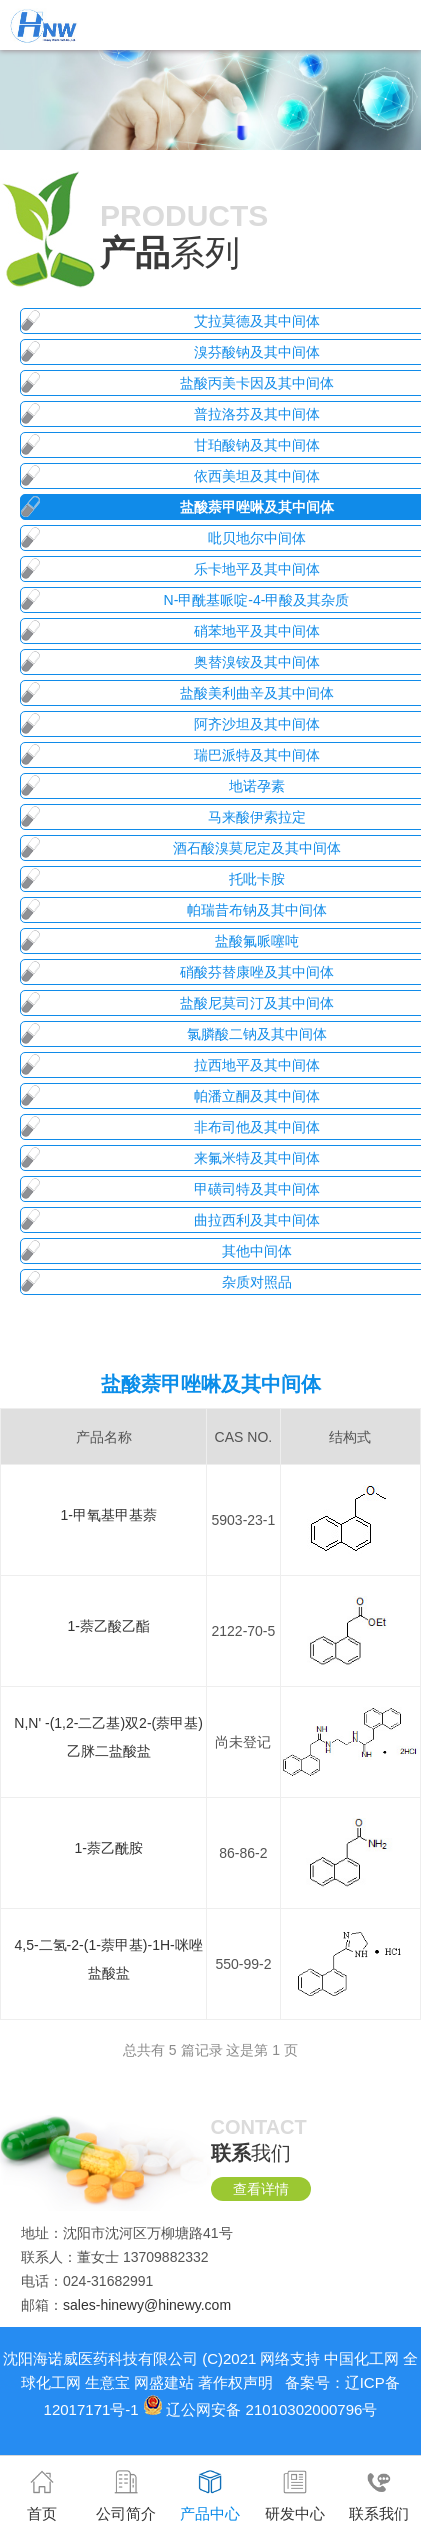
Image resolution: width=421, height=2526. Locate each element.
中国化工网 (361, 2358)
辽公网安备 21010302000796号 (271, 2409)
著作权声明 (235, 2382)
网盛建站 (164, 2382)
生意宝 (107, 2382)
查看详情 (261, 2189)
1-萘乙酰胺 (108, 1848)
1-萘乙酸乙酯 (108, 1626)
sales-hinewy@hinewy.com (147, 2305)
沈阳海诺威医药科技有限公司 (100, 2358)
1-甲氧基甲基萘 (108, 1515)
